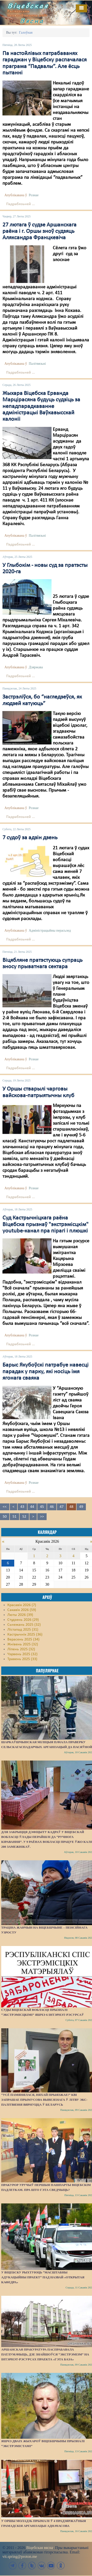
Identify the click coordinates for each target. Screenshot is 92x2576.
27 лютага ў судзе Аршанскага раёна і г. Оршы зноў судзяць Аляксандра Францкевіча (39, 231)
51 (14, 1517)
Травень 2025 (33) (22, 1659)
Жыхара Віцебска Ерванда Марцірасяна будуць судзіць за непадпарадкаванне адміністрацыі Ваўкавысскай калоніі (41, 406)
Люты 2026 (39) (20, 1615)
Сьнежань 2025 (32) (24, 1625)
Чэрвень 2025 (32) (22, 1654)
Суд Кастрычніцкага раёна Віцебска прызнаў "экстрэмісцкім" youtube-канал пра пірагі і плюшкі (45, 1224)
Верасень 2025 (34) (23, 1639)
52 (24, 1517)
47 (62, 1507)
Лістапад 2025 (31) (22, 1630)
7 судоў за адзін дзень (29, 838)
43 (22, 1507)
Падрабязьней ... (20, 204)
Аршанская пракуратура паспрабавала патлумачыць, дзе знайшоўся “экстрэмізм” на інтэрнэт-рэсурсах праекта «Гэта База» (45, 2354)
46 (52, 1507)
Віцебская (28, 5)
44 (32, 1507)
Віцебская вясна (39, 2548)
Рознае (34, 195)
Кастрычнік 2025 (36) (24, 1635)
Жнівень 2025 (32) (22, 1644)
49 (81, 1507)
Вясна (32, 20)
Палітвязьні (37, 363)
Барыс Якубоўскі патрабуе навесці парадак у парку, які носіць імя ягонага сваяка (45, 1371)
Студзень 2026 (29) (23, 1620)
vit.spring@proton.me (19, 2556)
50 (5, 1517)
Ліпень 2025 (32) (21, 1649)
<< (5, 1507)
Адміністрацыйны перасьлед (50, 930)
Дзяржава (36, 667)
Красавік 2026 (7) (21, 1605)
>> (42, 1517)
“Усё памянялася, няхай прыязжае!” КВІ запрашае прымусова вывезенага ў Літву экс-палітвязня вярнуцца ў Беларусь (44, 2099)
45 (42, 1507)
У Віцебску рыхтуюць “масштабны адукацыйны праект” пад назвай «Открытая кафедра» (42, 2277)
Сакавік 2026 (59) (21, 1610)
